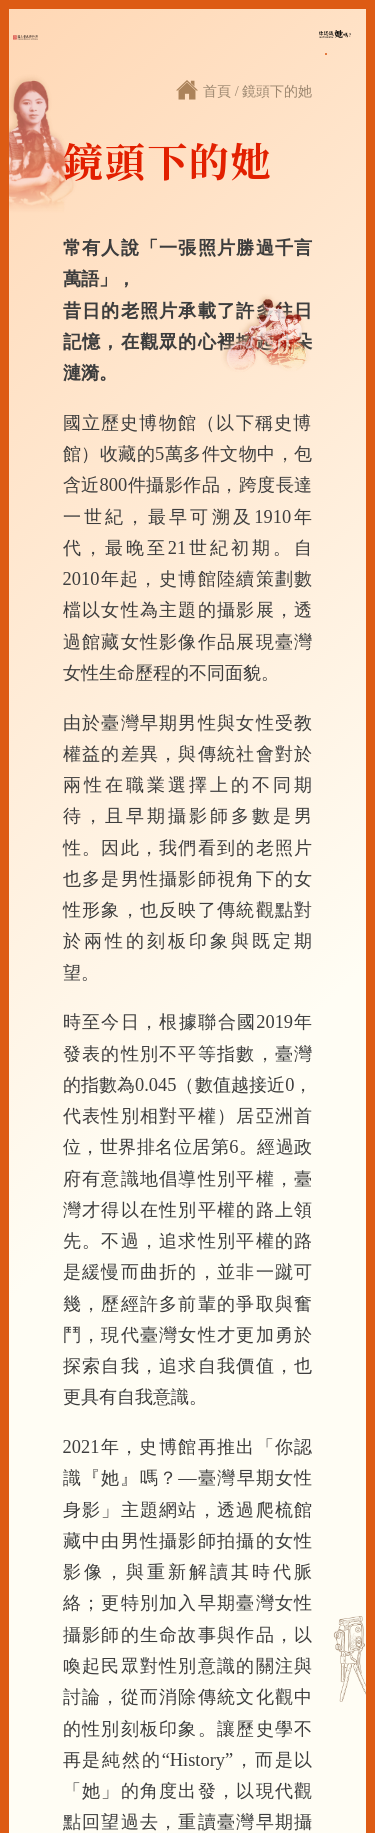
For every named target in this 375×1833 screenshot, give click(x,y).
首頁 (217, 91)
